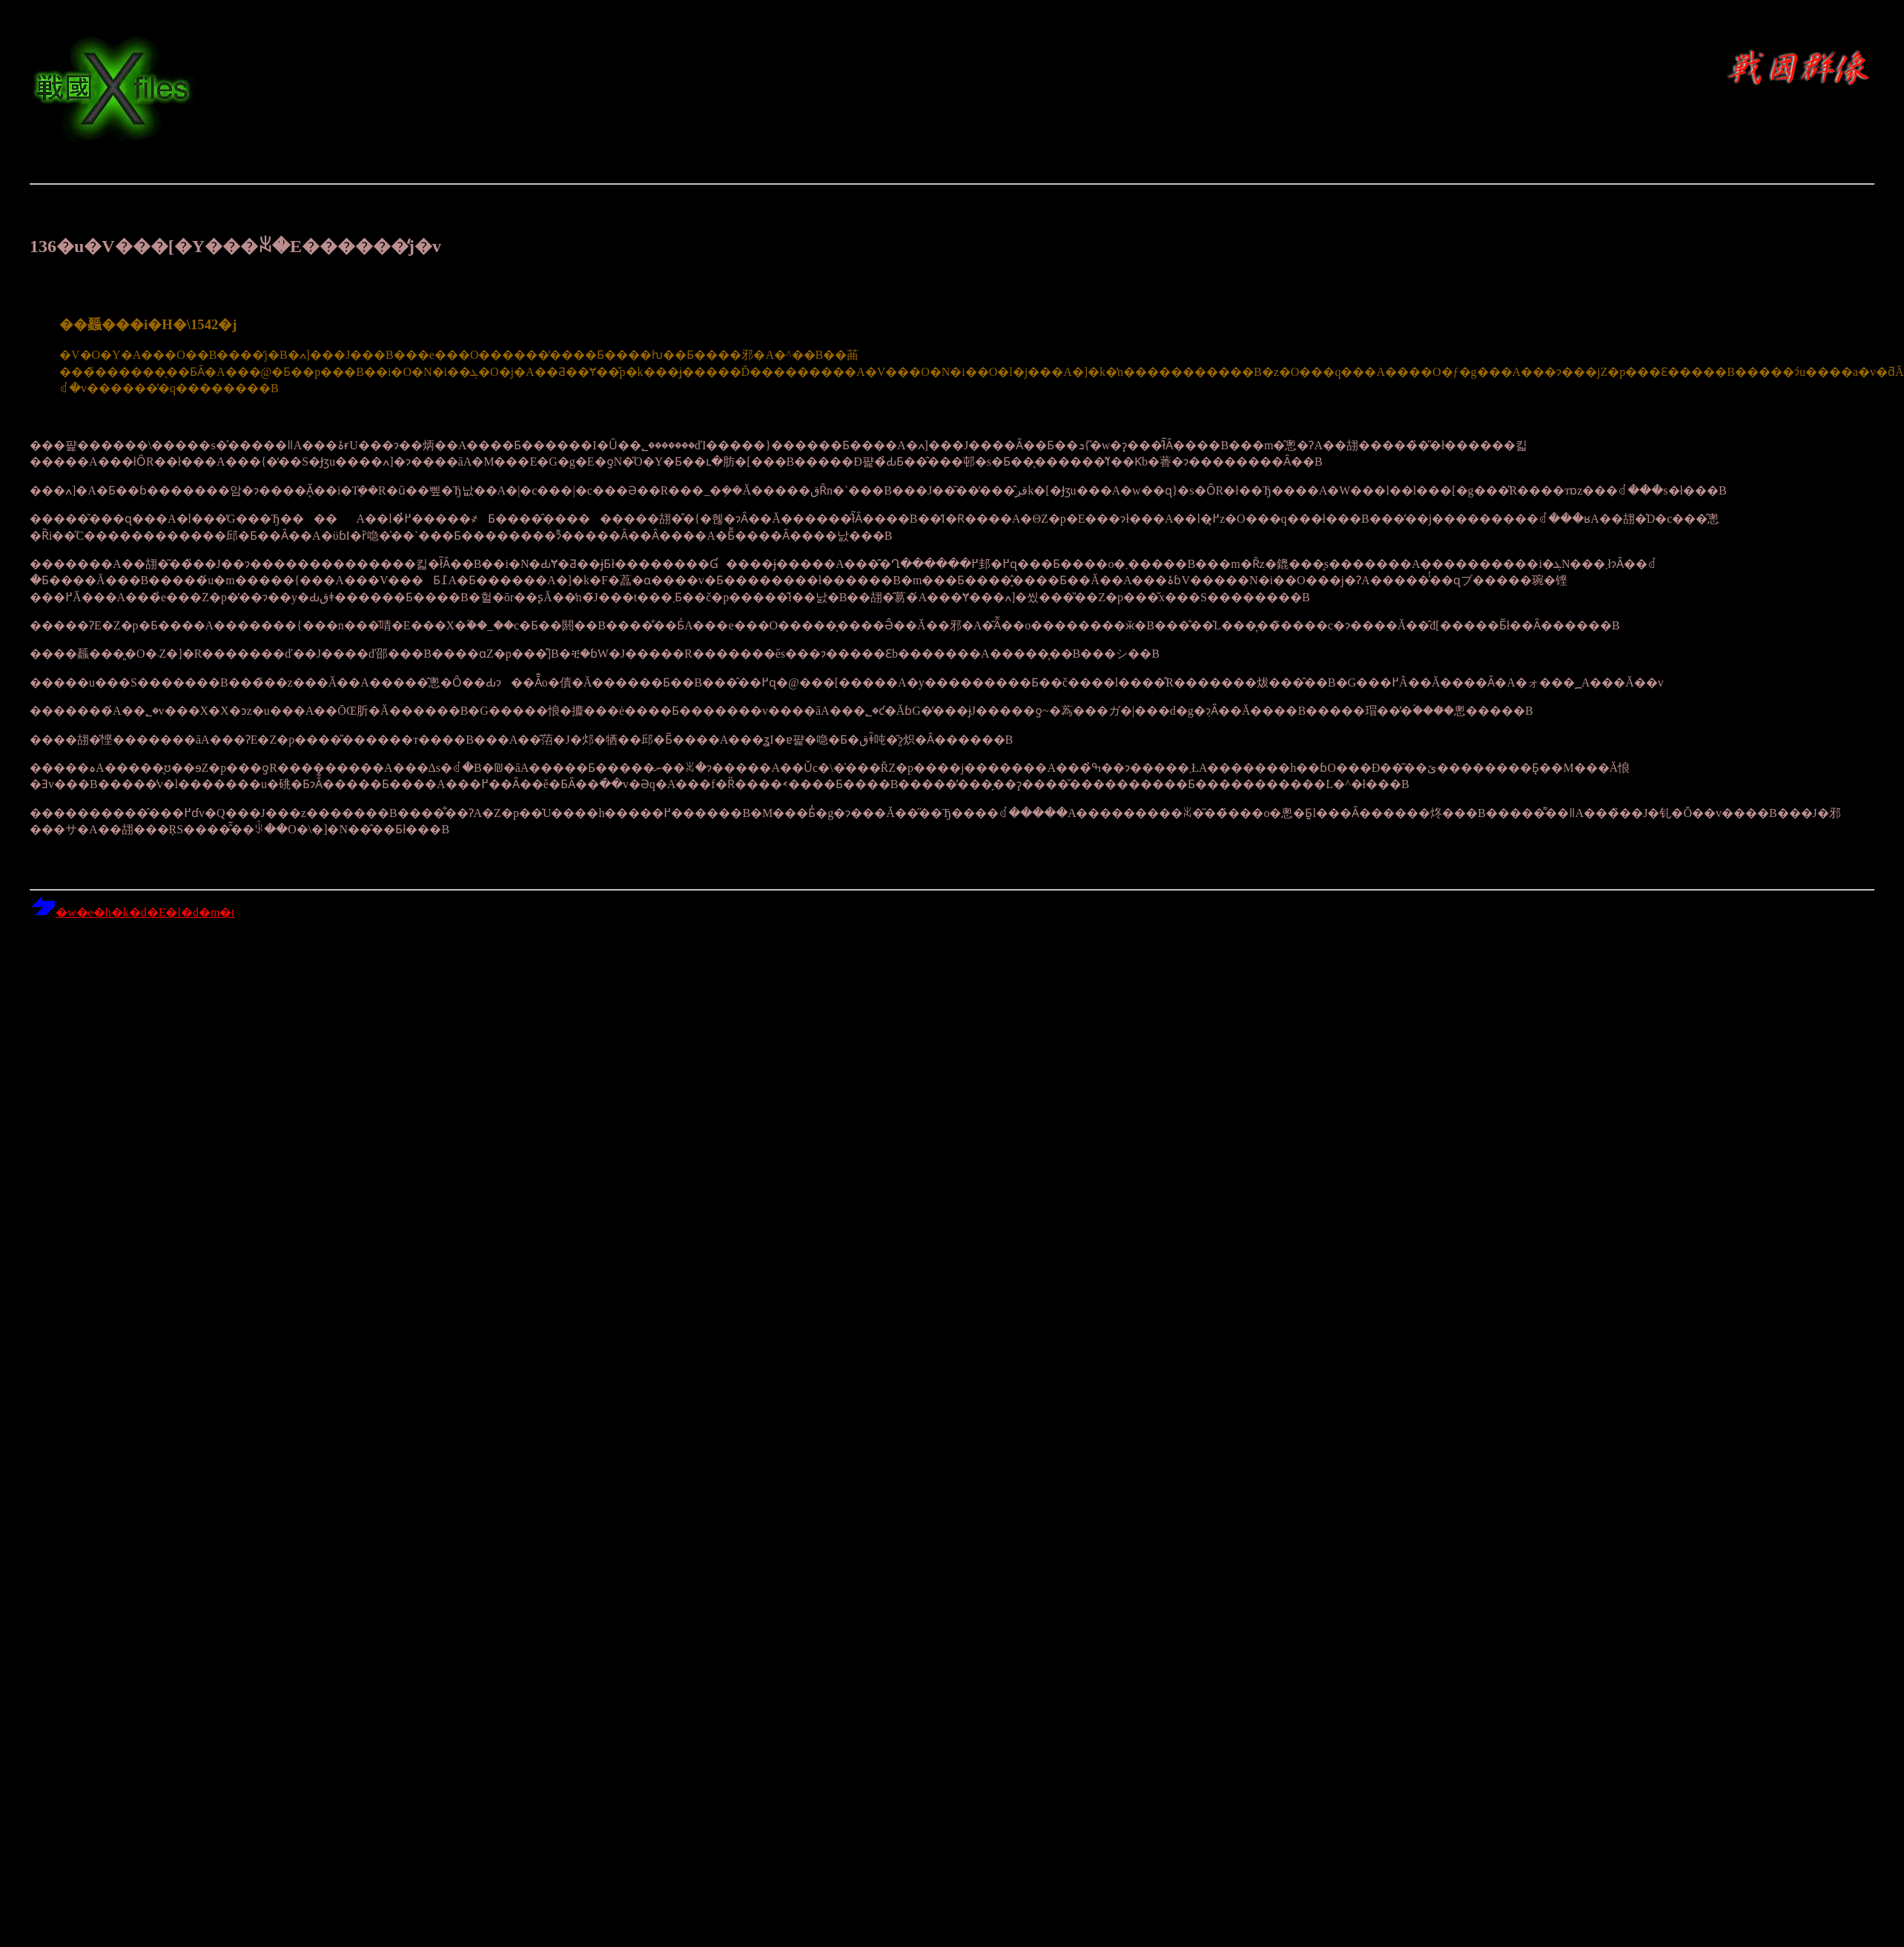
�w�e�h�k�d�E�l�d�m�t (132, 912)
